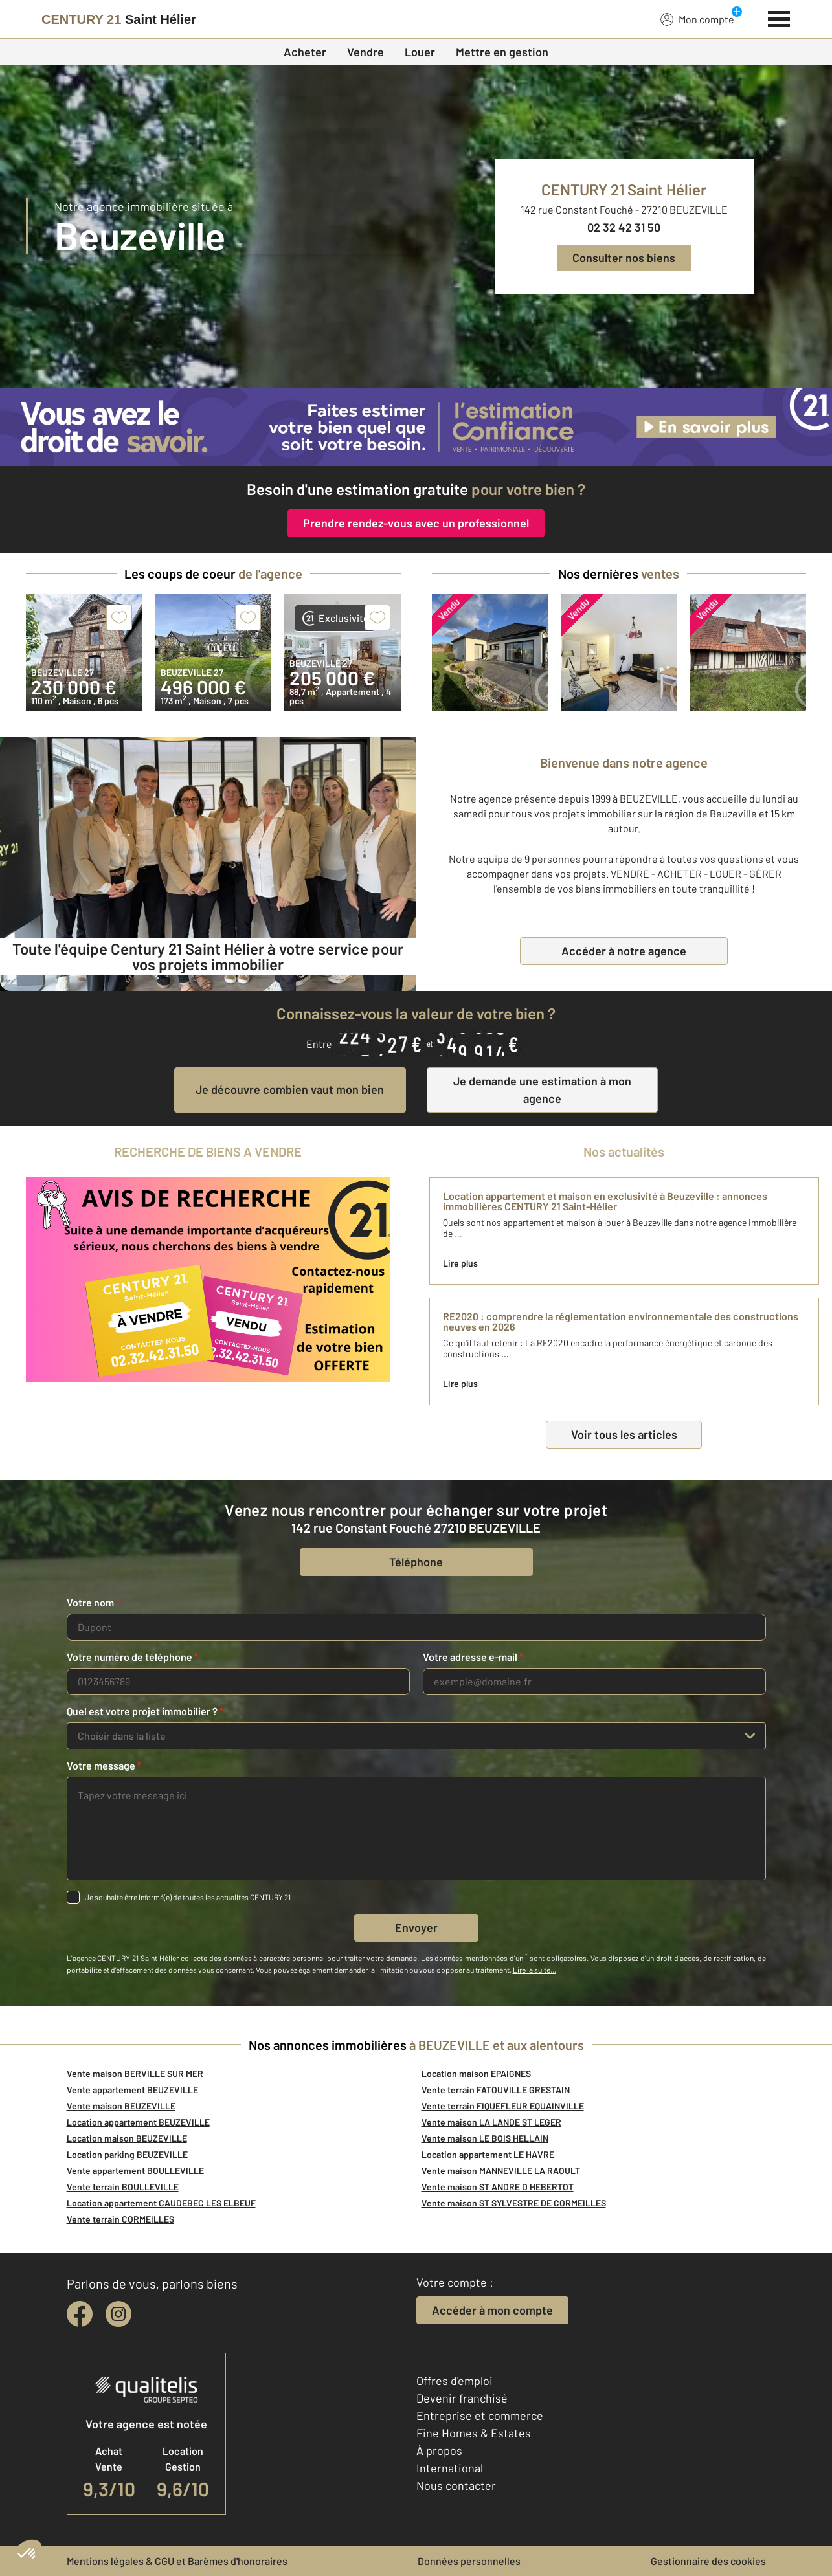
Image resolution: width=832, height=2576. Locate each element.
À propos (439, 2450)
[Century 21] (118, 19)
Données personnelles (469, 2561)
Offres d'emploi (454, 2380)
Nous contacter (456, 2485)
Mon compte (697, 19)
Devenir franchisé (462, 2398)
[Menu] (779, 17)
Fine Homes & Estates (473, 2433)
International (449, 2468)
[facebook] (80, 2314)
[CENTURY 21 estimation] (416, 427)
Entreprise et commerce (479, 2415)
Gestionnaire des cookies (708, 2561)
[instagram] (118, 2314)
